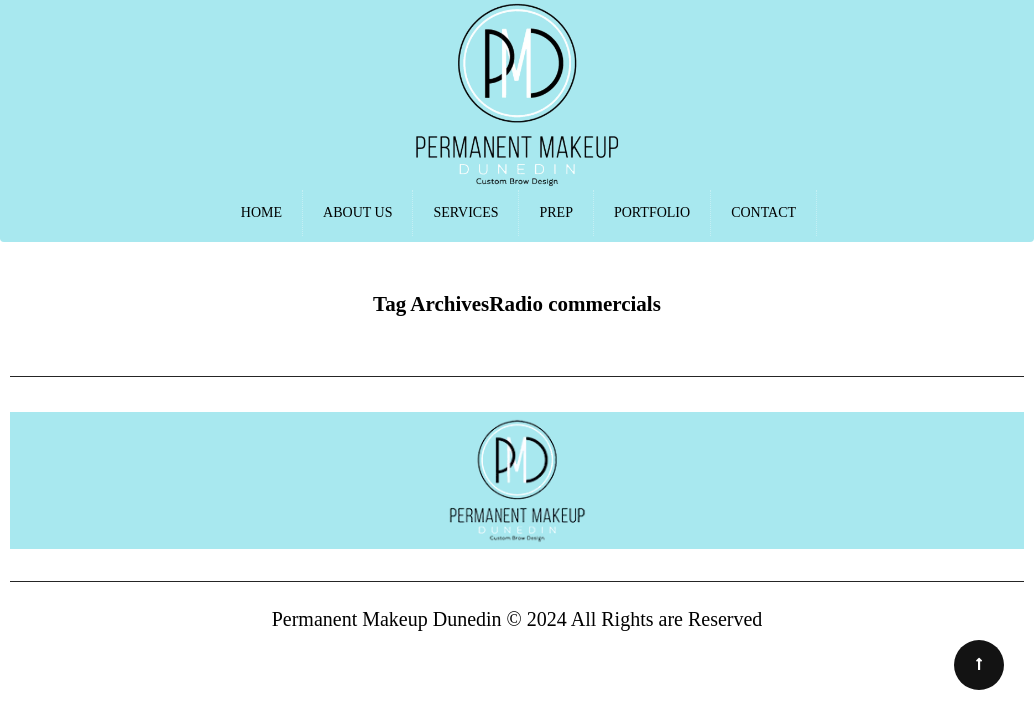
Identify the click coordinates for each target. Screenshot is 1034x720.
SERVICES (465, 212)
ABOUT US (357, 212)
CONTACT (763, 212)
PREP (555, 212)
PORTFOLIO (652, 212)
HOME (261, 212)
